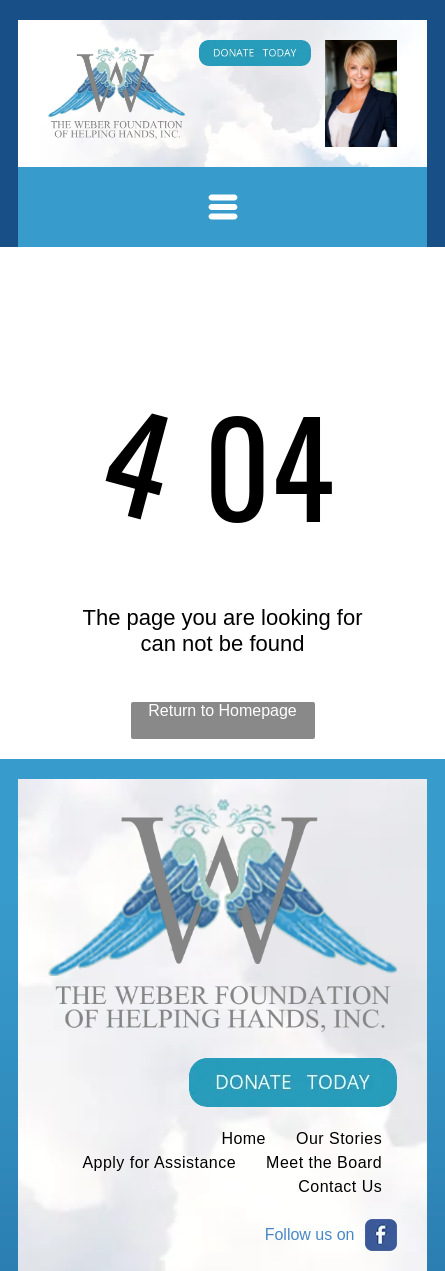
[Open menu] (223, 207)
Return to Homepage (222, 710)
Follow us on (310, 1234)
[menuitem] (243, 1139)
